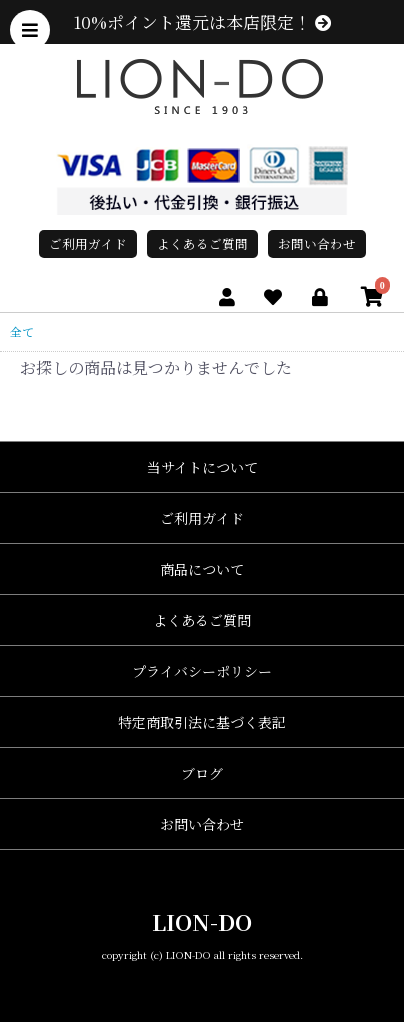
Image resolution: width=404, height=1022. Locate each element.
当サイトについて (202, 467)
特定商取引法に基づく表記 (202, 722)
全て (22, 331)
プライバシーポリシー (202, 671)
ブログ (202, 773)
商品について (202, 569)
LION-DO (202, 921)
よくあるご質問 (202, 243)
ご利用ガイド (88, 243)
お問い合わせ (317, 243)
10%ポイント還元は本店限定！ (202, 22)
